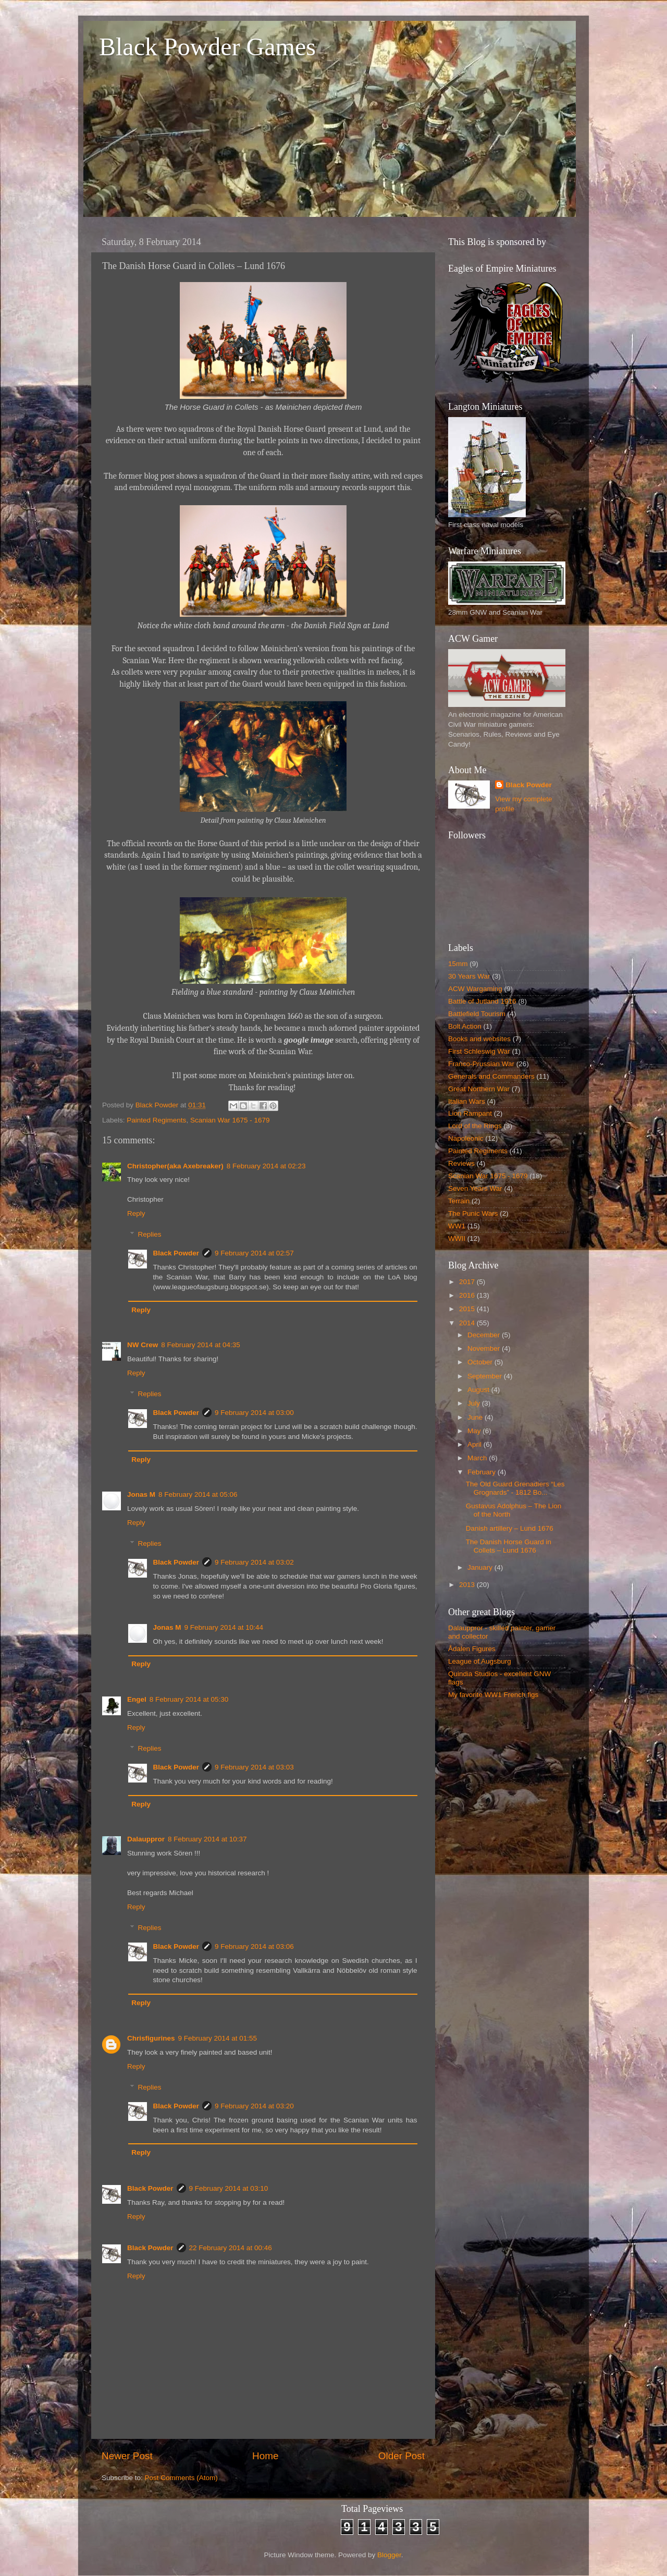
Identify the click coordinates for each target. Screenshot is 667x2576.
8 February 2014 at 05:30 (189, 1699)
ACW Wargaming (475, 989)
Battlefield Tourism (476, 1014)
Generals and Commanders (491, 1076)
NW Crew (142, 1345)
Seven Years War (475, 1188)
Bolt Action (464, 1026)
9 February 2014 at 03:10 (228, 2188)
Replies (150, 1234)
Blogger (389, 2555)
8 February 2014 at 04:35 (200, 1345)
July (474, 1403)
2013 (468, 1585)
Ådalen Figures (472, 1649)
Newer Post (127, 2455)
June (476, 1417)
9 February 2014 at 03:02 (254, 1562)
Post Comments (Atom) (181, 2478)
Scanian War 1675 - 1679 (230, 1120)
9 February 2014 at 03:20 (254, 2106)
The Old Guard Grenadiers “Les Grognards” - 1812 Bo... (515, 1488)
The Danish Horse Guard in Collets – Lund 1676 (508, 1546)
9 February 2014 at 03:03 (254, 1767)
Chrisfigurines (151, 2038)
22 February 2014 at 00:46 (230, 2248)
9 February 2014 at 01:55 (217, 2038)
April (475, 1444)
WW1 (456, 1226)
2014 (468, 1323)
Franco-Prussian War (481, 1064)
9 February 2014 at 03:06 (254, 1946)
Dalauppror (146, 1839)
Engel (136, 1699)
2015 (468, 1309)
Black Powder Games (207, 46)
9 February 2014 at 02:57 (254, 1253)
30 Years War (469, 976)
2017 (468, 1282)
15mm (458, 964)
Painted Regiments (156, 1120)
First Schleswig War (479, 1051)
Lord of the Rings (475, 1126)
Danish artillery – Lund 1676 (509, 1528)
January (481, 1567)
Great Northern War (479, 1089)
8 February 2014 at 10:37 (207, 1839)
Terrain (459, 1201)
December (484, 1335)
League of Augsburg (479, 1661)
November (484, 1348)
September (485, 1376)
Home (265, 2455)
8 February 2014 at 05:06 (198, 1494)
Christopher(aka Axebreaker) (175, 1166)
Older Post (401, 2455)
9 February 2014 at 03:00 (254, 1413)
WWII (456, 1238)
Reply (136, 1213)
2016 (468, 1295)
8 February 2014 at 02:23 (266, 1166)
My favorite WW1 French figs (493, 1695)
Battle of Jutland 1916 (482, 1001)
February (482, 1472)
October (481, 1362)
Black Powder (176, 1253)
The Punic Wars (473, 1213)
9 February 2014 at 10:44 (224, 1627)
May (475, 1431)
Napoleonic (466, 1138)
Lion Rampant (470, 1113)
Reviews (461, 1163)
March (478, 1458)
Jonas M (141, 1494)
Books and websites (479, 1039)
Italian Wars (466, 1101)
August (479, 1390)
